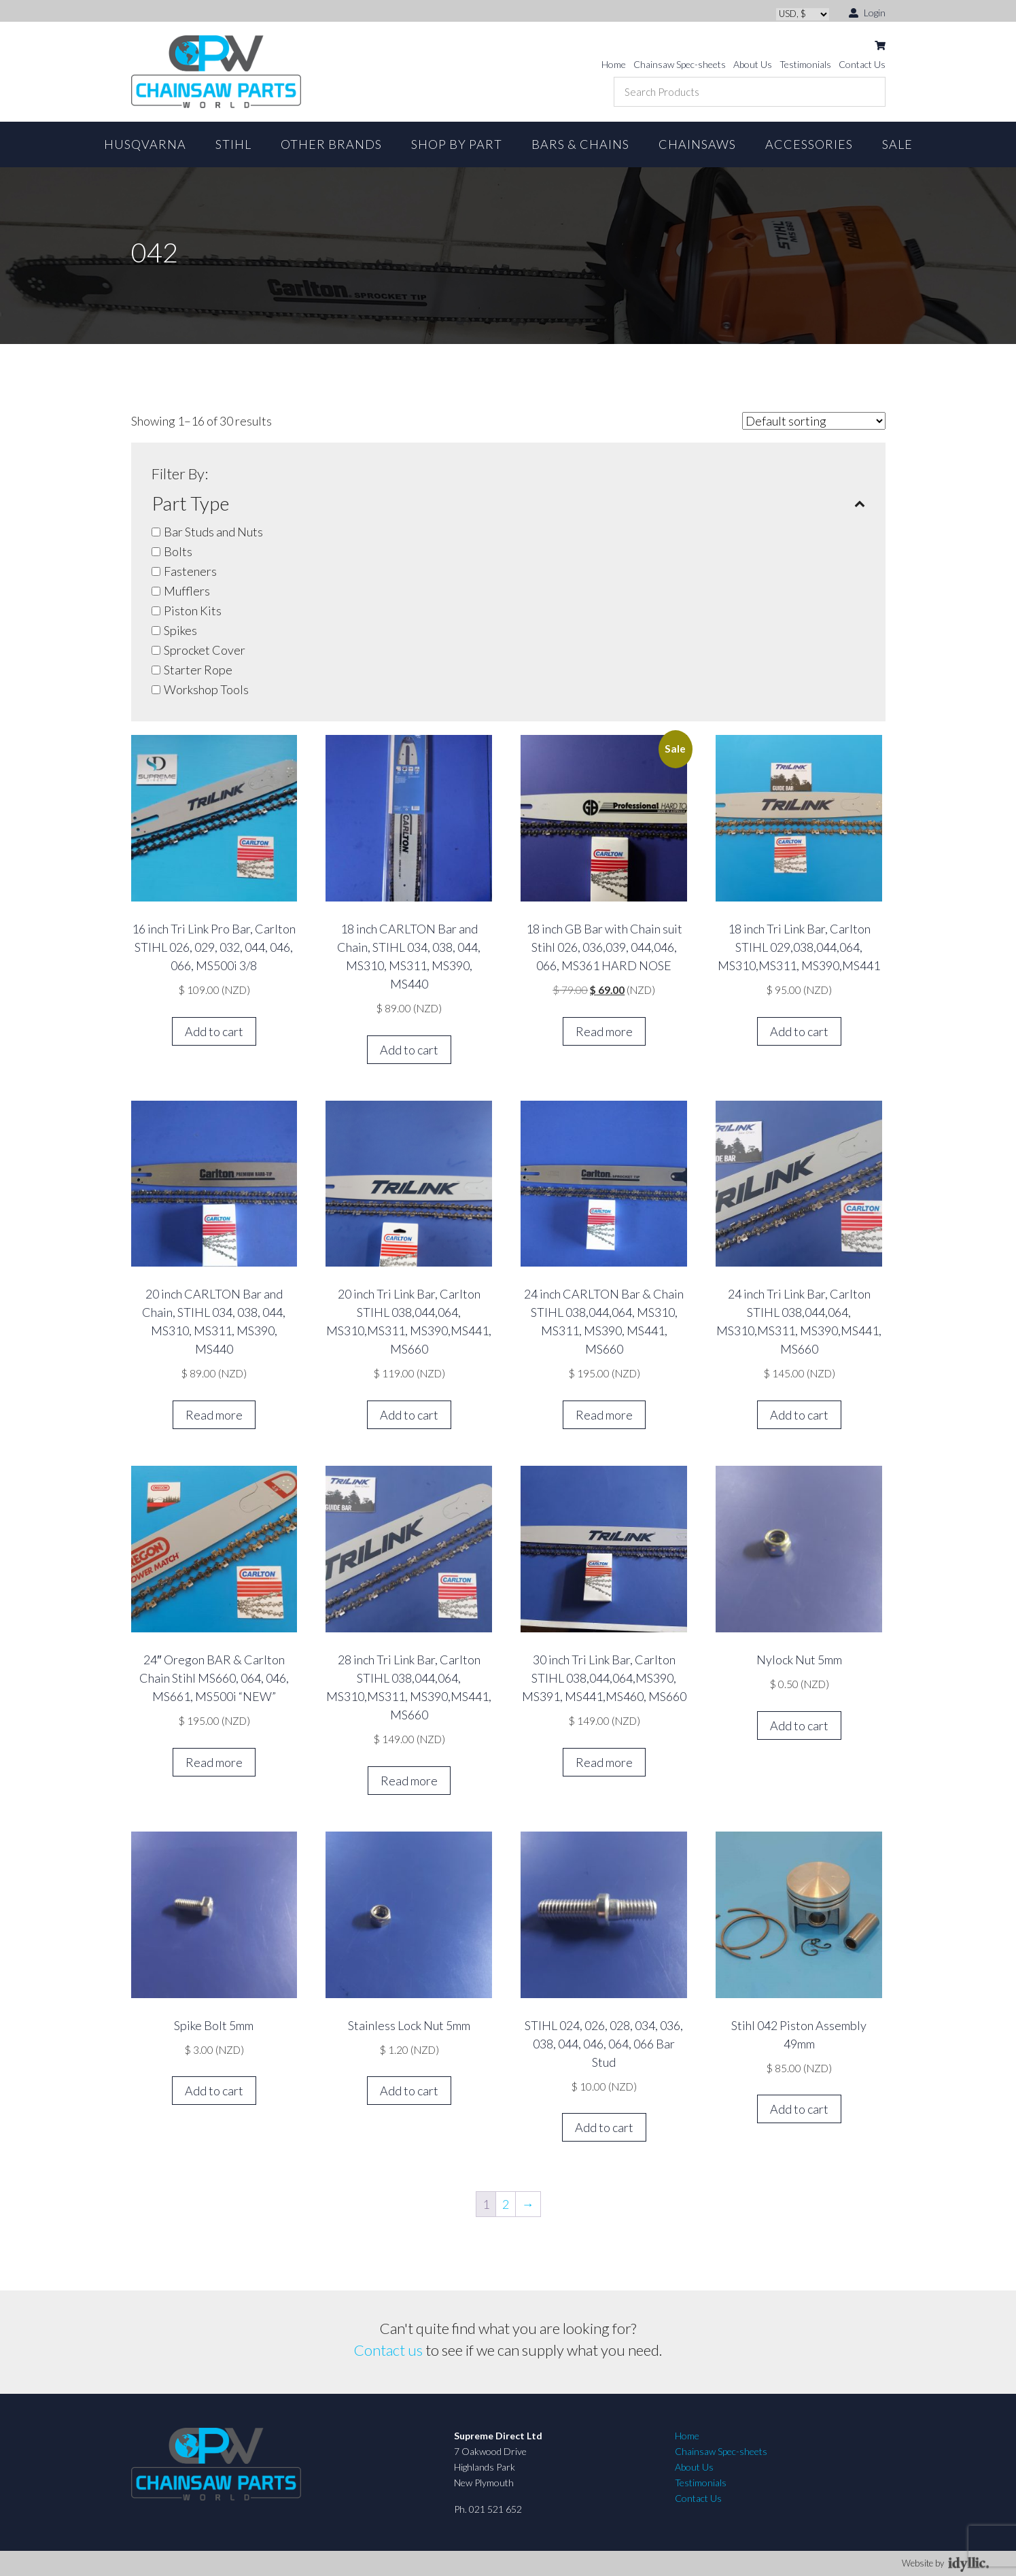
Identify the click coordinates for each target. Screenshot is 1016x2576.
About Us (752, 64)
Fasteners (190, 571)
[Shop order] (814, 421)
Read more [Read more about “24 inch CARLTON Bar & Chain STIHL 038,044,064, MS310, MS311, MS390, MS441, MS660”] (604, 1414)
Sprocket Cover (204, 649)
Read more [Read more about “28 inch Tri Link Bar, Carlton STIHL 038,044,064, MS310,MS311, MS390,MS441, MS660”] (409, 1780)
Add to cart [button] (214, 1031)
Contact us (388, 2350)
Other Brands (331, 144)
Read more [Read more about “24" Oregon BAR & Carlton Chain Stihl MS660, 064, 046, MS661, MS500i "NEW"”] (214, 1762)
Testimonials (805, 64)
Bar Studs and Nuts (213, 531)
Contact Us (862, 64)
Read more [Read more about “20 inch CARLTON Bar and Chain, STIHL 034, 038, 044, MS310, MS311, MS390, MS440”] (214, 1414)
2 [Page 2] (505, 2204)
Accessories (809, 144)
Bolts (178, 551)
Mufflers (187, 590)
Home (613, 64)
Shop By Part (456, 144)
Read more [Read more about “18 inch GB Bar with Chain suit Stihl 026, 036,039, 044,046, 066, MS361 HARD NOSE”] (604, 1031)
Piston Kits (193, 610)
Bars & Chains (580, 144)
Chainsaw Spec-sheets (679, 64)
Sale (897, 144)
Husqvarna (145, 144)
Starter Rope (198, 669)
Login (867, 11)
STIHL (233, 144)
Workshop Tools (206, 689)
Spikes (180, 630)
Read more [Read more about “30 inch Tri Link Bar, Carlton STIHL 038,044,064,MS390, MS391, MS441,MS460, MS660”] (604, 1762)
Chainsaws (697, 144)
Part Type (508, 503)
